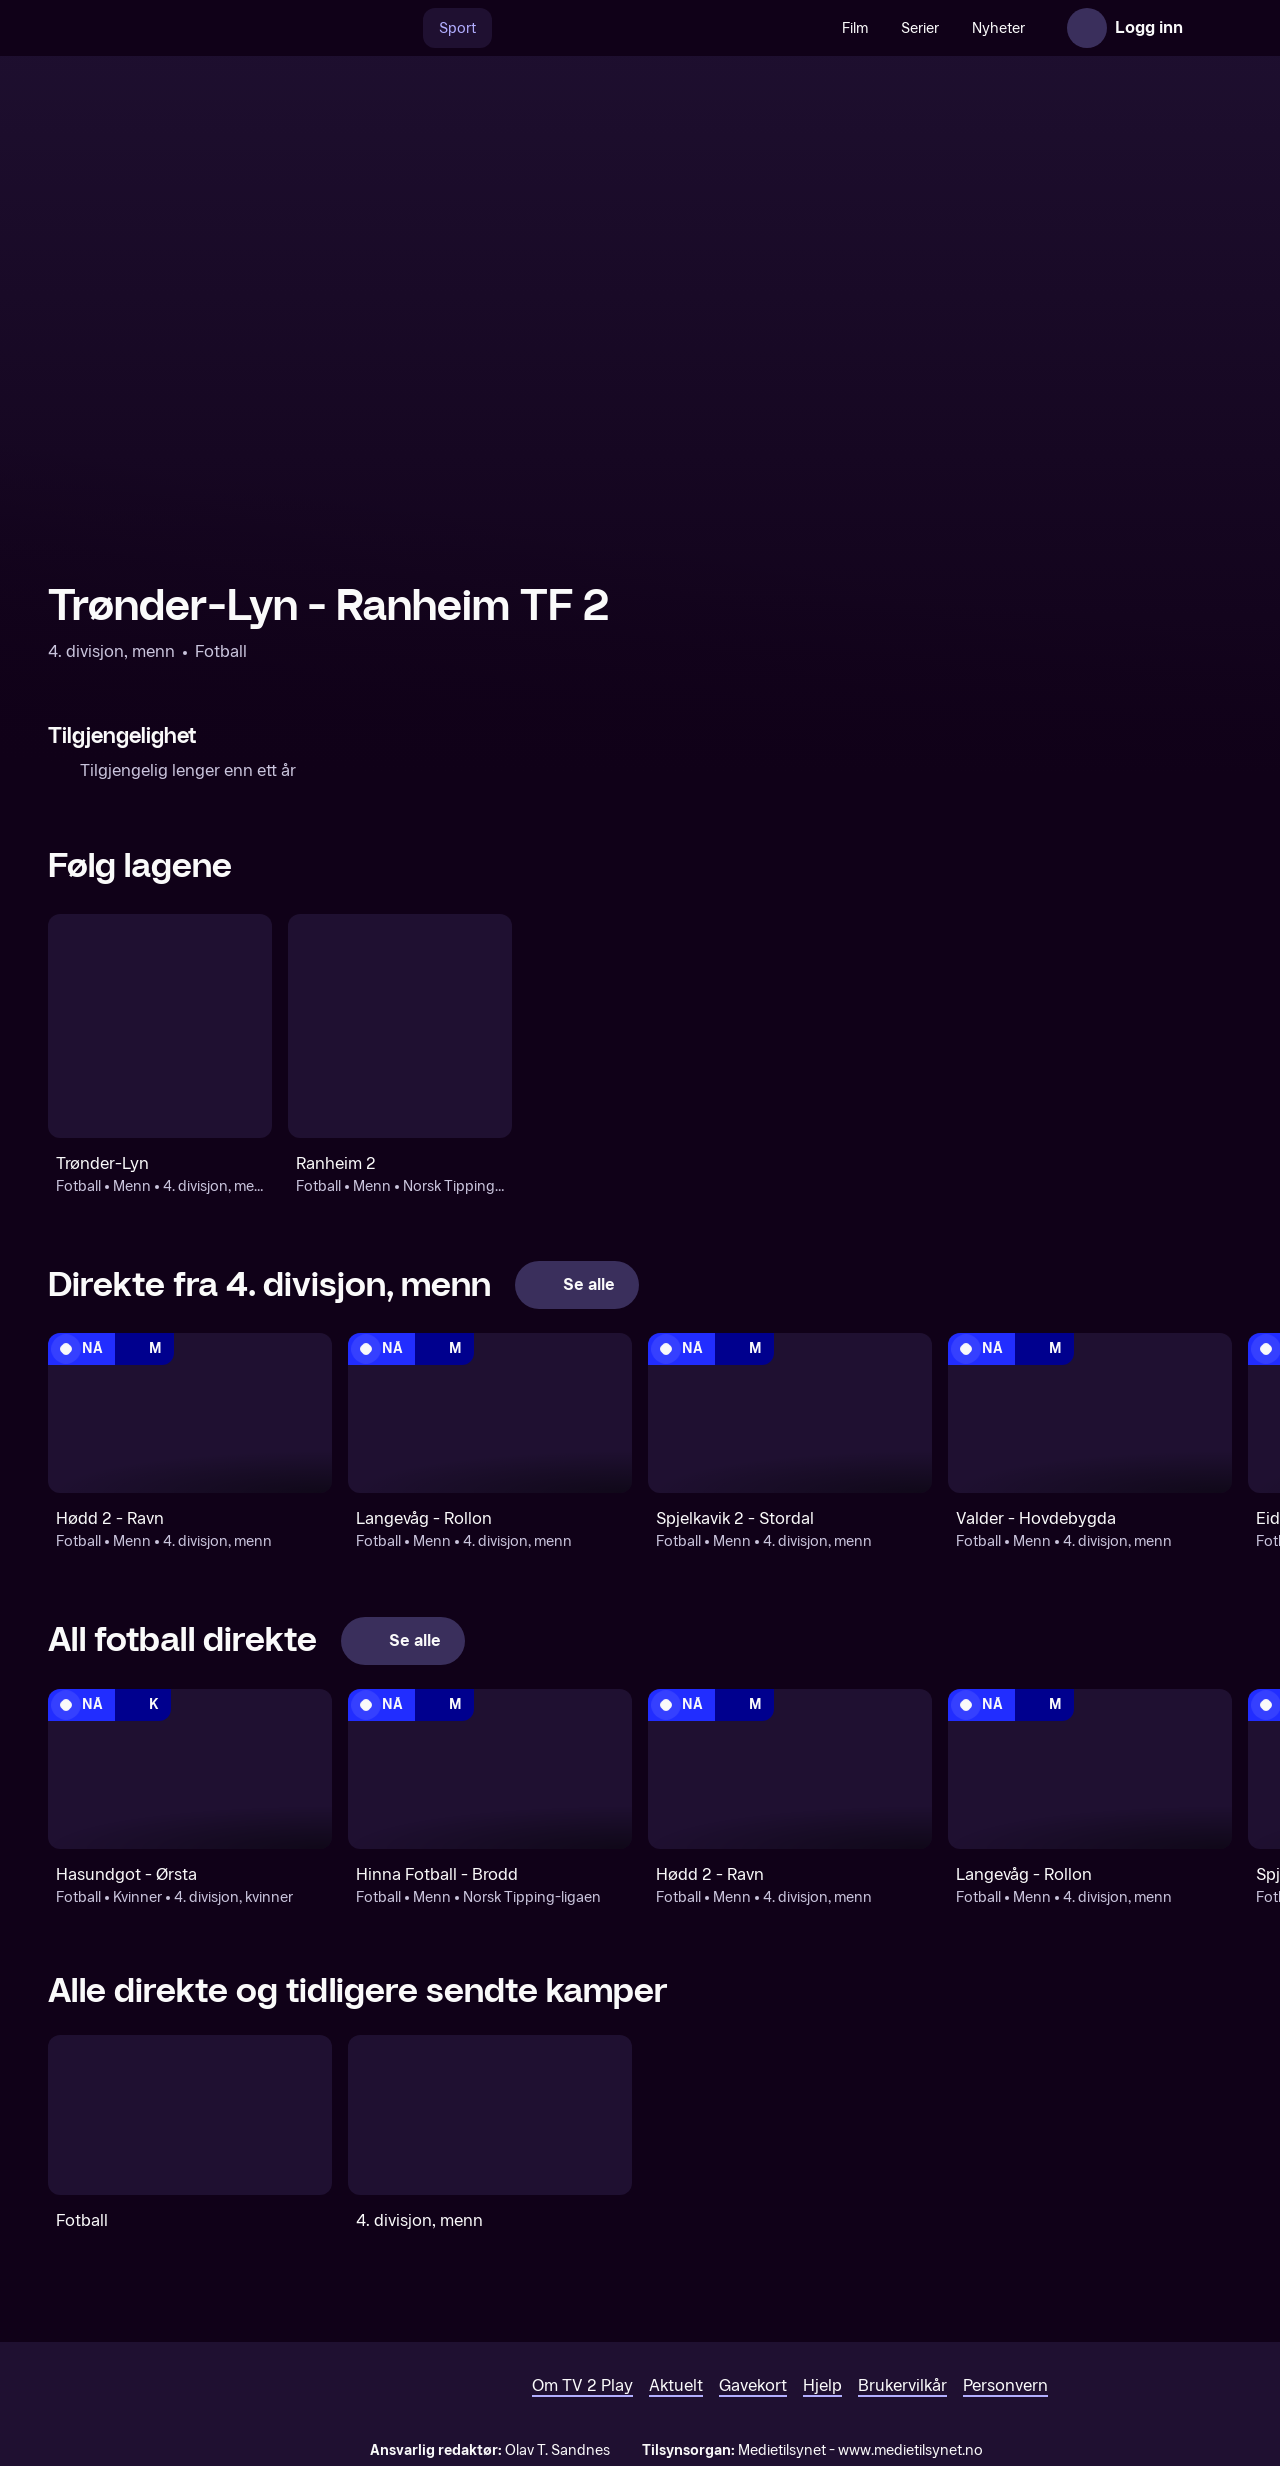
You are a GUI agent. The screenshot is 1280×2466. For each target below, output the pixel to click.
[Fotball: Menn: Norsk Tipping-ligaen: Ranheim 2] (400, 1026)
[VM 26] (659, 28)
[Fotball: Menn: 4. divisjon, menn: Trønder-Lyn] (160, 1026)
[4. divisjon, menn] (490, 2115)
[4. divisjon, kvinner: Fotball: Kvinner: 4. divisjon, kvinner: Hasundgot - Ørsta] (190, 1769)
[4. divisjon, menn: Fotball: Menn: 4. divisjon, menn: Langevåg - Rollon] (490, 1413)
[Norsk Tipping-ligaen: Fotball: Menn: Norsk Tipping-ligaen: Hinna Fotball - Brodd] (490, 1769)
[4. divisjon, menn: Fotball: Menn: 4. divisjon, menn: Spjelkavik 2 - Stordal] (790, 1413)
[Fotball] (190, 2115)
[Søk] (402, 28)
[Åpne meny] (1212, 28)
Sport (457, 28)
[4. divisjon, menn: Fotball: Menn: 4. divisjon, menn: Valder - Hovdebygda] (1090, 1413)
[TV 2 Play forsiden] (198, 28)
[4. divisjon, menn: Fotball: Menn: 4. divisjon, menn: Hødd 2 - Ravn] (190, 1413)
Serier (920, 28)
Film (855, 28)
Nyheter (998, 28)
